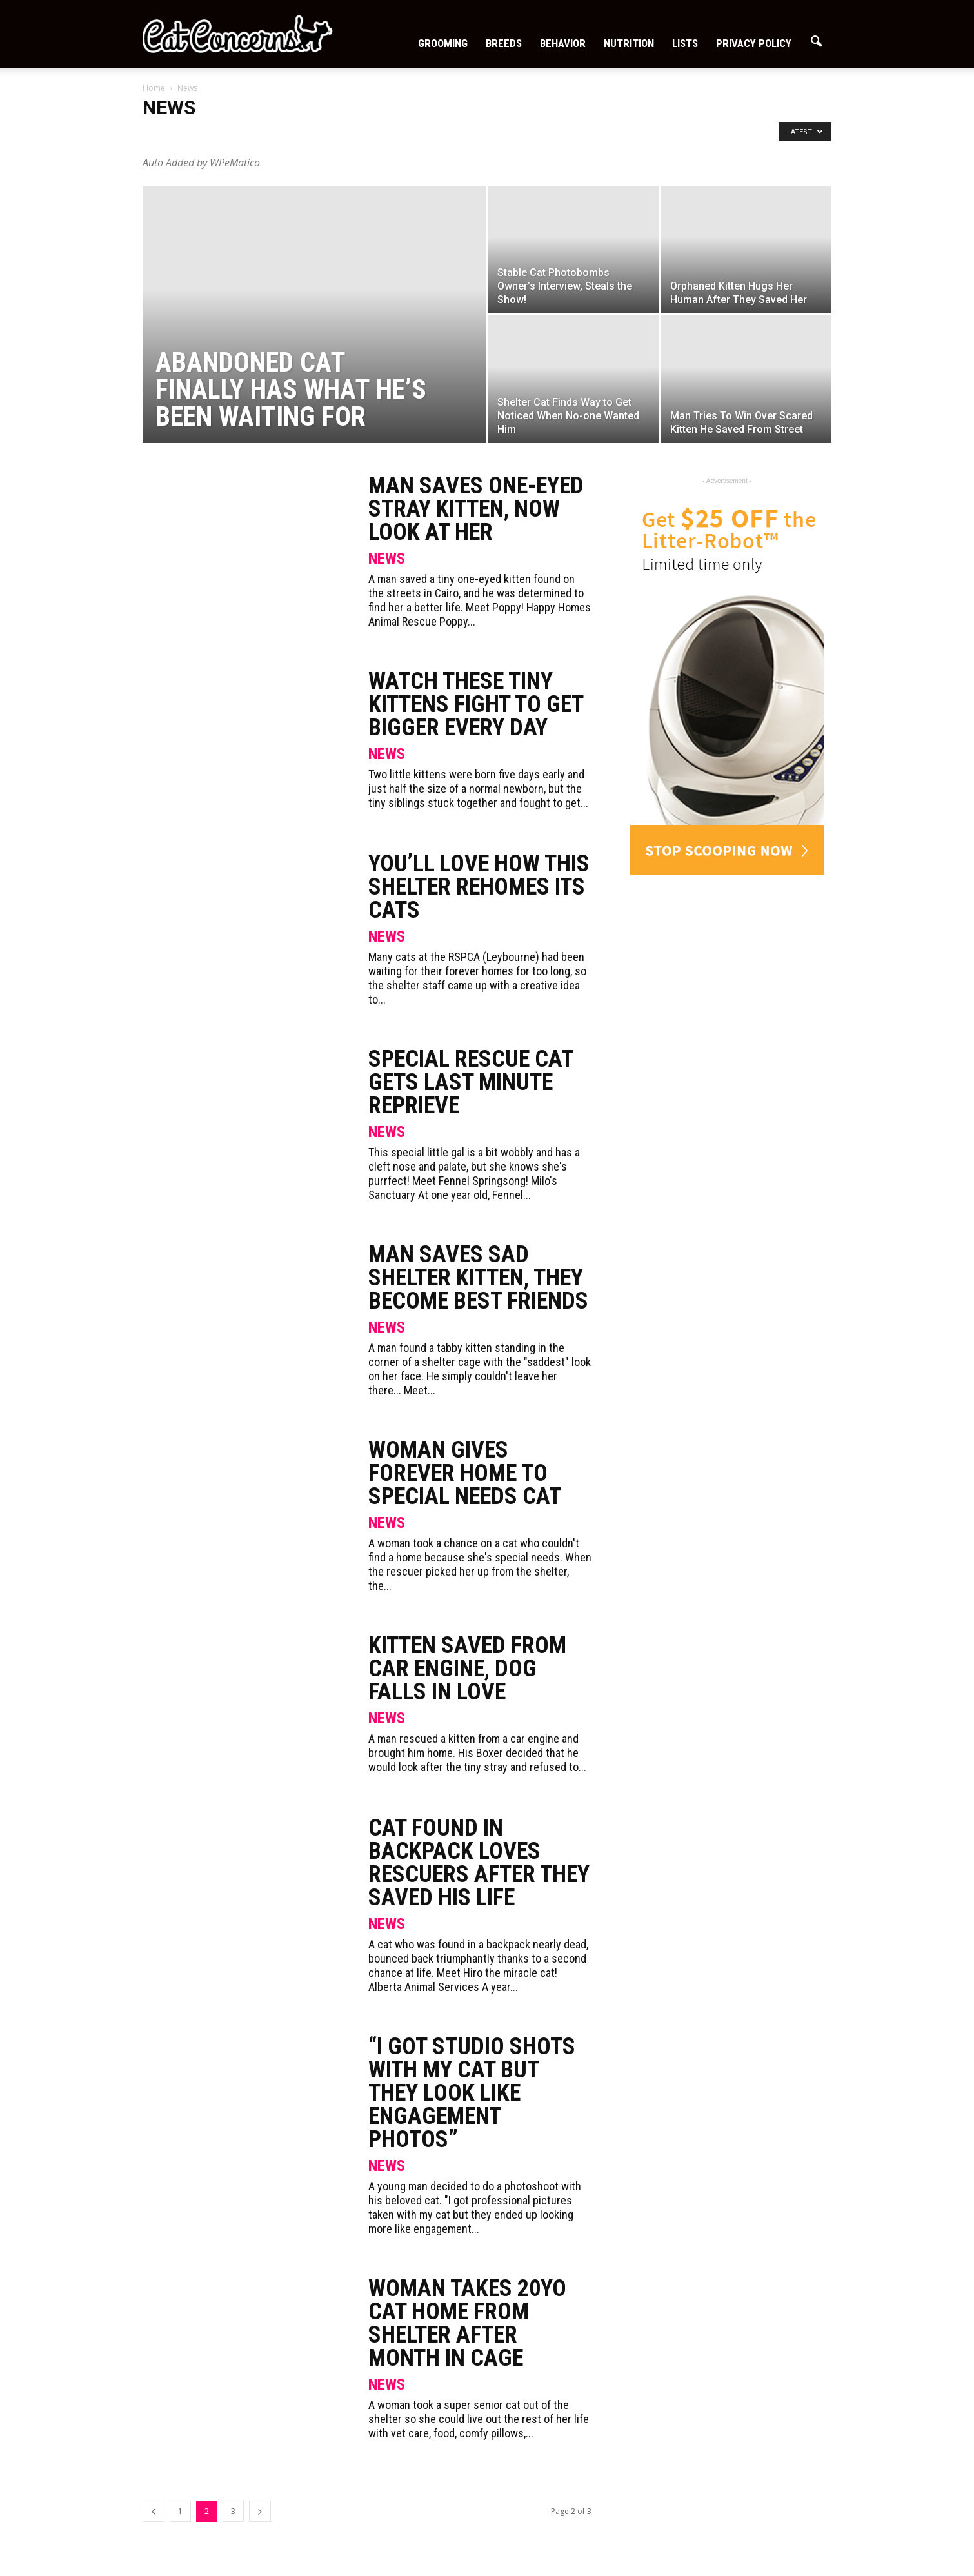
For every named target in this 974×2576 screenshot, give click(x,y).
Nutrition (629, 43)
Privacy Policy (753, 43)
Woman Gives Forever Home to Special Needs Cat (464, 1473)
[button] (815, 41)
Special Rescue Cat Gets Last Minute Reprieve (470, 1082)
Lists (685, 43)
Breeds (504, 43)
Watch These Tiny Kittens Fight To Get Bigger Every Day (475, 704)
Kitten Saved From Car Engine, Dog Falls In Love (467, 1668)
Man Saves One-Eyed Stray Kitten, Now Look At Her (476, 509)
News (386, 558)
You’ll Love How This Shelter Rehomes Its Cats (479, 887)
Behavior (563, 43)
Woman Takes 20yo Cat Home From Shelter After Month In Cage (467, 2323)
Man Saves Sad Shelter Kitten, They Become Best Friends (478, 1277)
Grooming (443, 43)
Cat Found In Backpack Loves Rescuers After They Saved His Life (479, 1862)
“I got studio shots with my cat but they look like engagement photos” (471, 2093)
